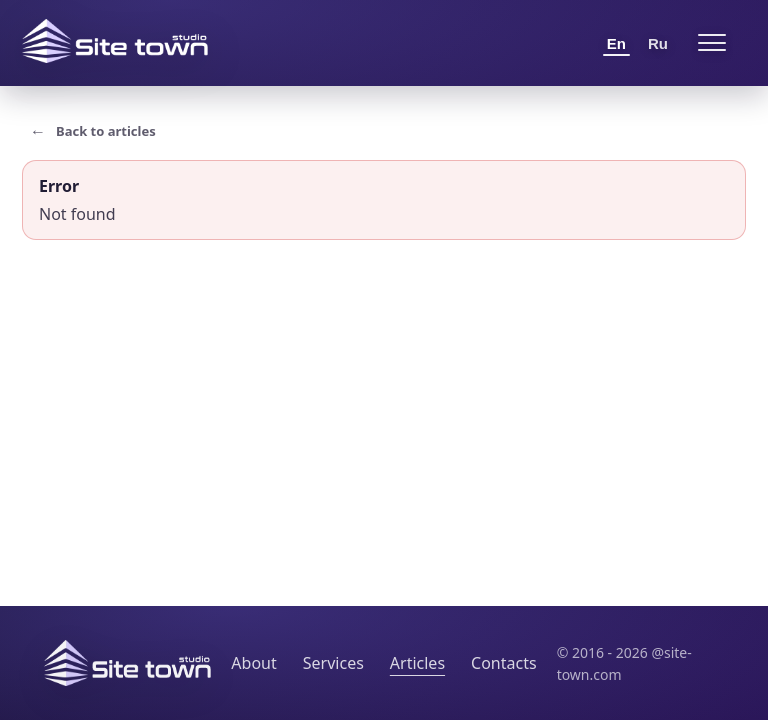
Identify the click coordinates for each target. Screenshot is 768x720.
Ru (658, 43)
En (616, 43)
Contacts (504, 663)
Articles (417, 663)
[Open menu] (712, 43)
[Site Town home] (115, 41)
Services (333, 663)
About (253, 663)
